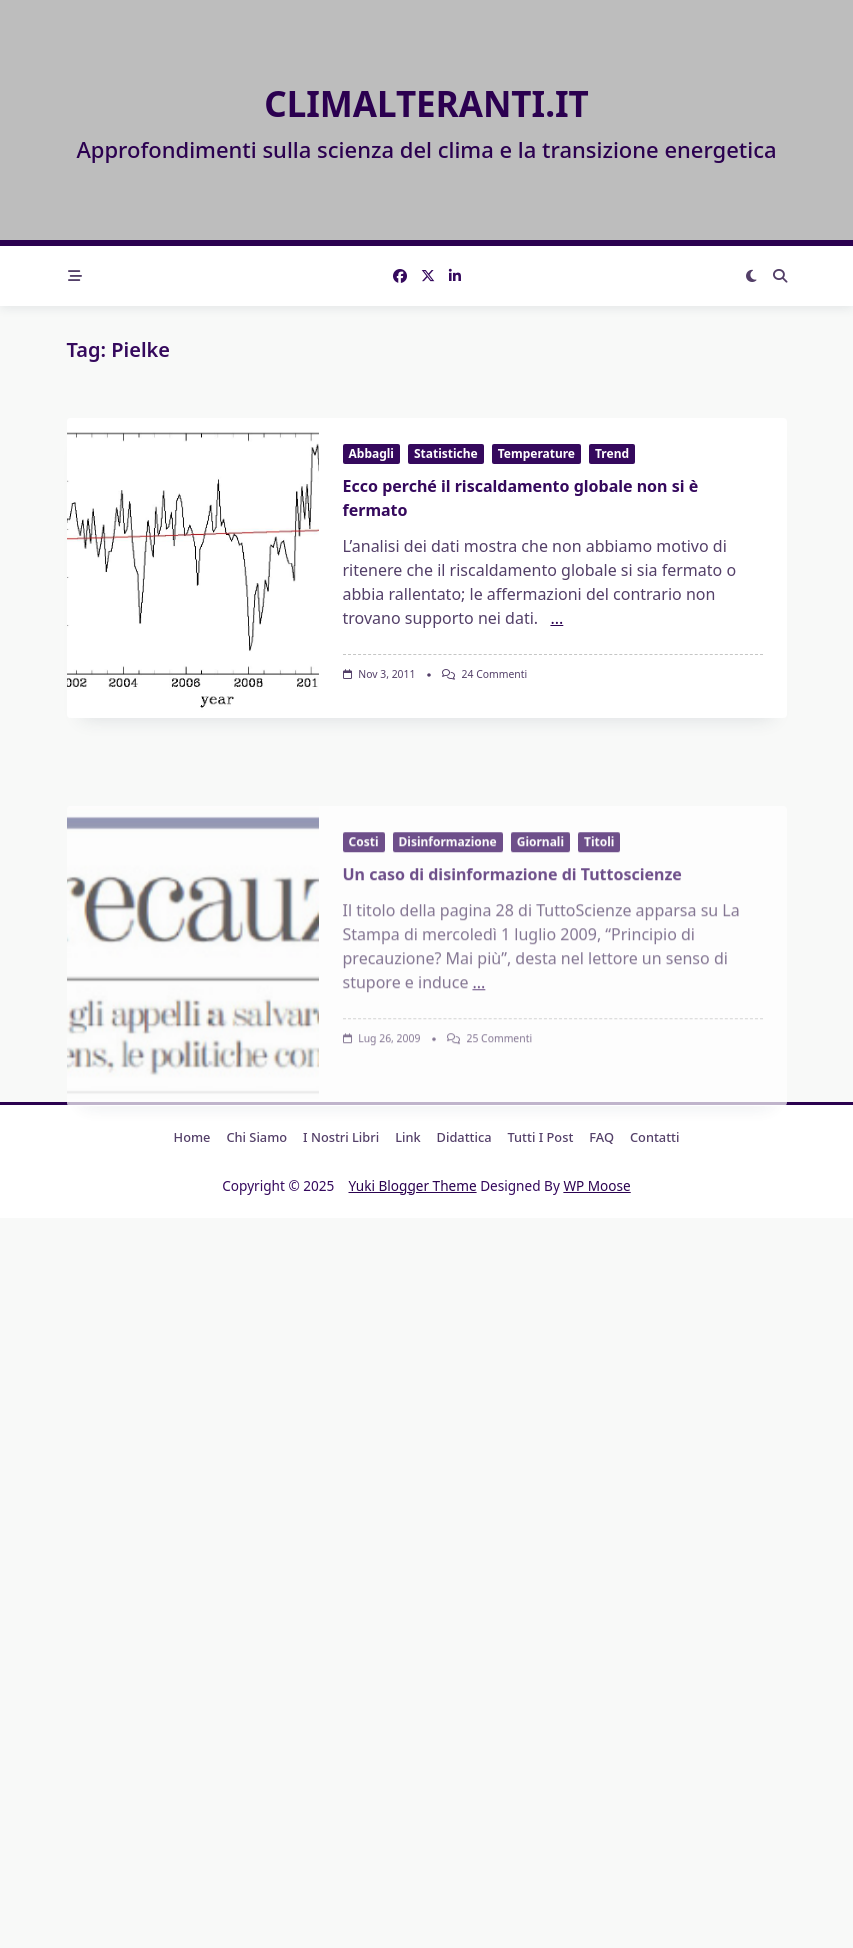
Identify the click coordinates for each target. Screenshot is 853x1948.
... (556, 618)
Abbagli (371, 453)
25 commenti (499, 1151)
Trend (612, 453)
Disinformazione (448, 954)
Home (192, 1137)
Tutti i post (541, 1137)
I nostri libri (341, 1137)
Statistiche (446, 453)
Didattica (464, 1137)
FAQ (601, 1137)
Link (407, 1137)
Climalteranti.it (426, 103)
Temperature (536, 453)
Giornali (540, 954)
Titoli (599, 954)
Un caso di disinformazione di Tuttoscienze (512, 987)
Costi (364, 954)
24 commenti (495, 674)
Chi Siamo (256, 1137)
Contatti (654, 1137)
